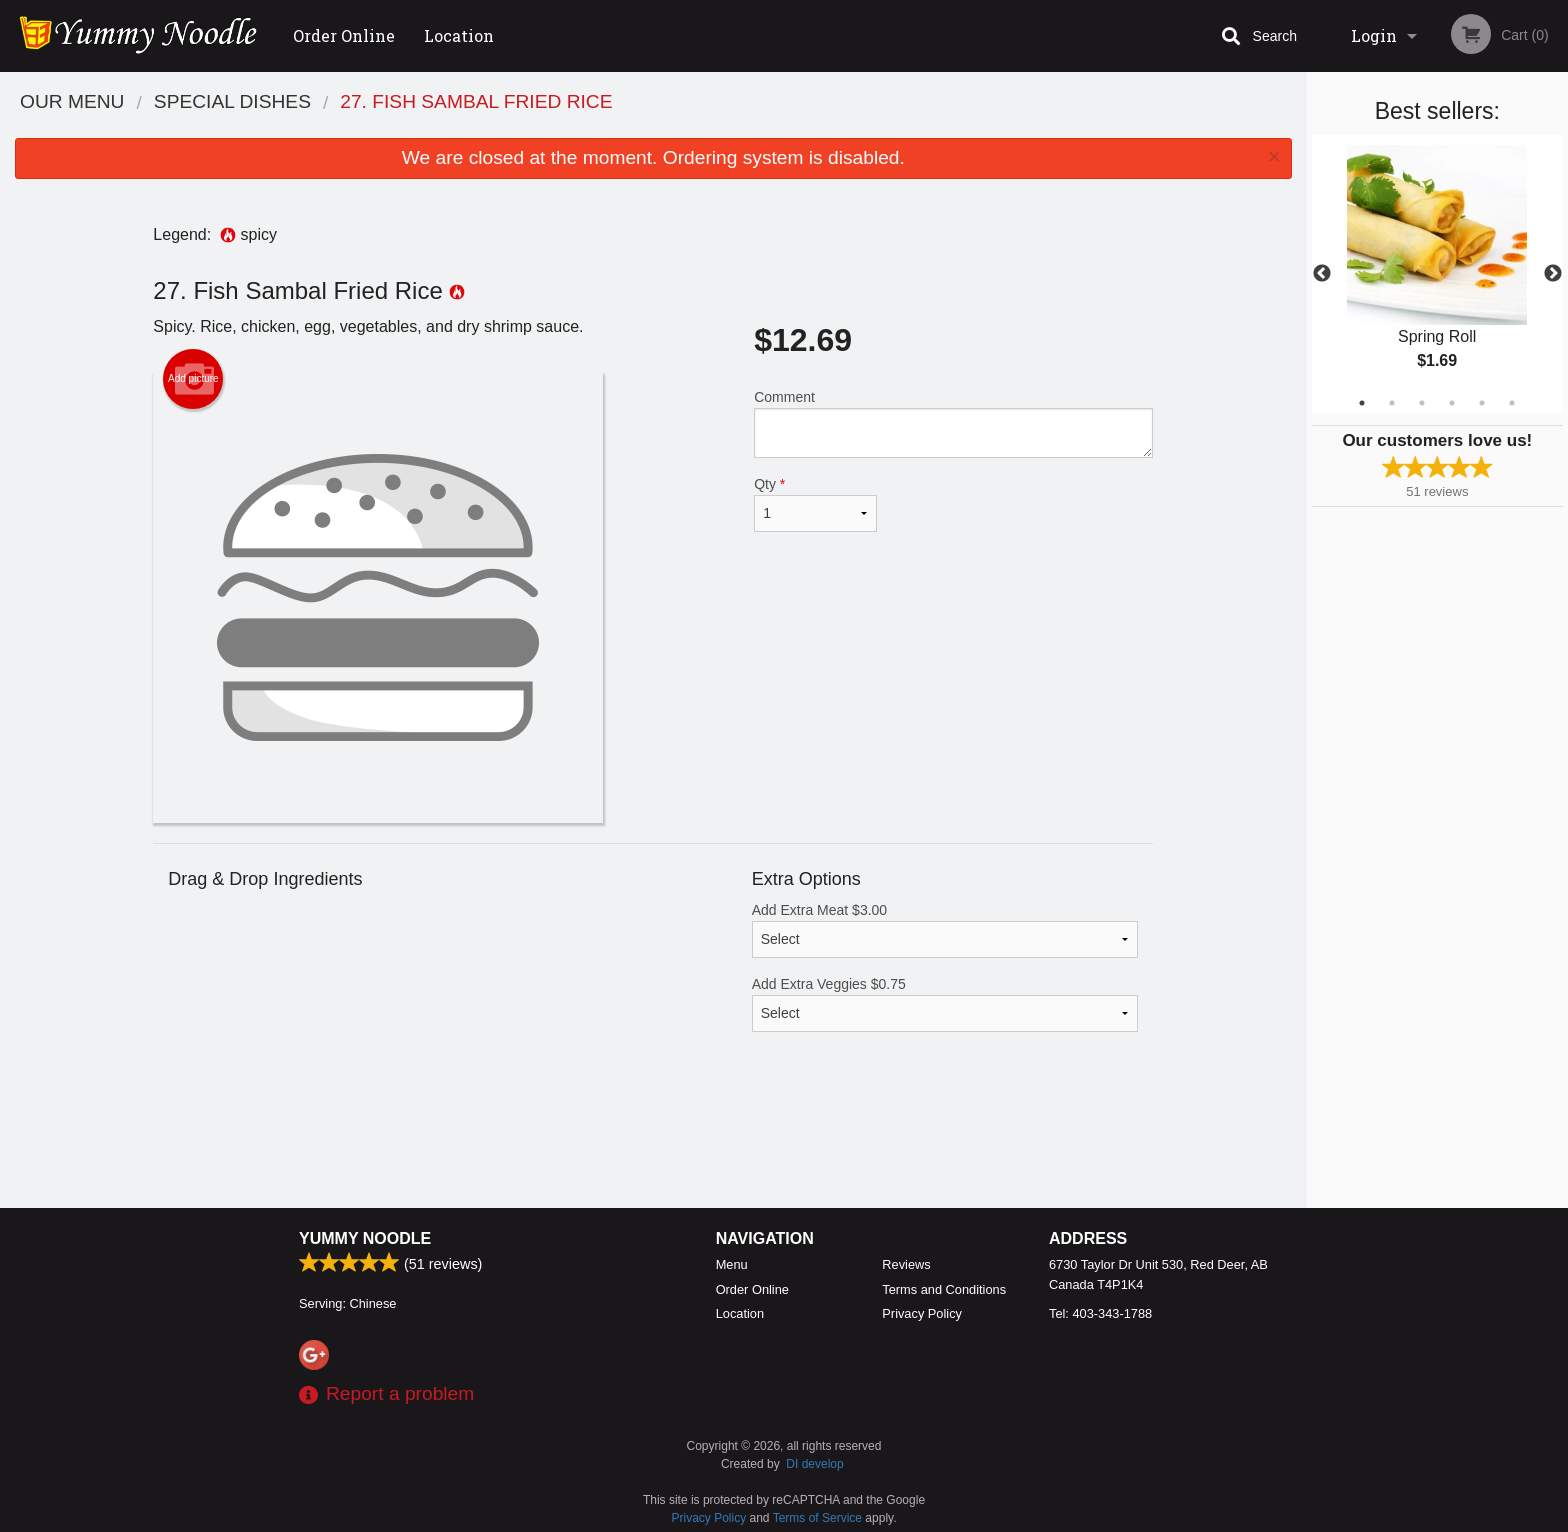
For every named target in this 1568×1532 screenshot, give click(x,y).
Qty (815, 504)
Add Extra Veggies (945, 1004)
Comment (953, 423)
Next (1553, 274)
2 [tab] (1392, 403)
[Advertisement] (653, 1143)
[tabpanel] (1437, 274)
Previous (1322, 274)
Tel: (1100, 1313)
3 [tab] (1422, 403)
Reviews (906, 1264)
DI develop (814, 1464)
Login (1374, 35)
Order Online (344, 35)
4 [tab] (1452, 403)
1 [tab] (1362, 403)
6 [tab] (1512, 403)
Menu (732, 1264)
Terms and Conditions (944, 1289)
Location (459, 35)
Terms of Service (817, 1518)
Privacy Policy (922, 1313)
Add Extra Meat (945, 930)
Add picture (193, 379)
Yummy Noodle (365, 1238)
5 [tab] (1482, 403)
